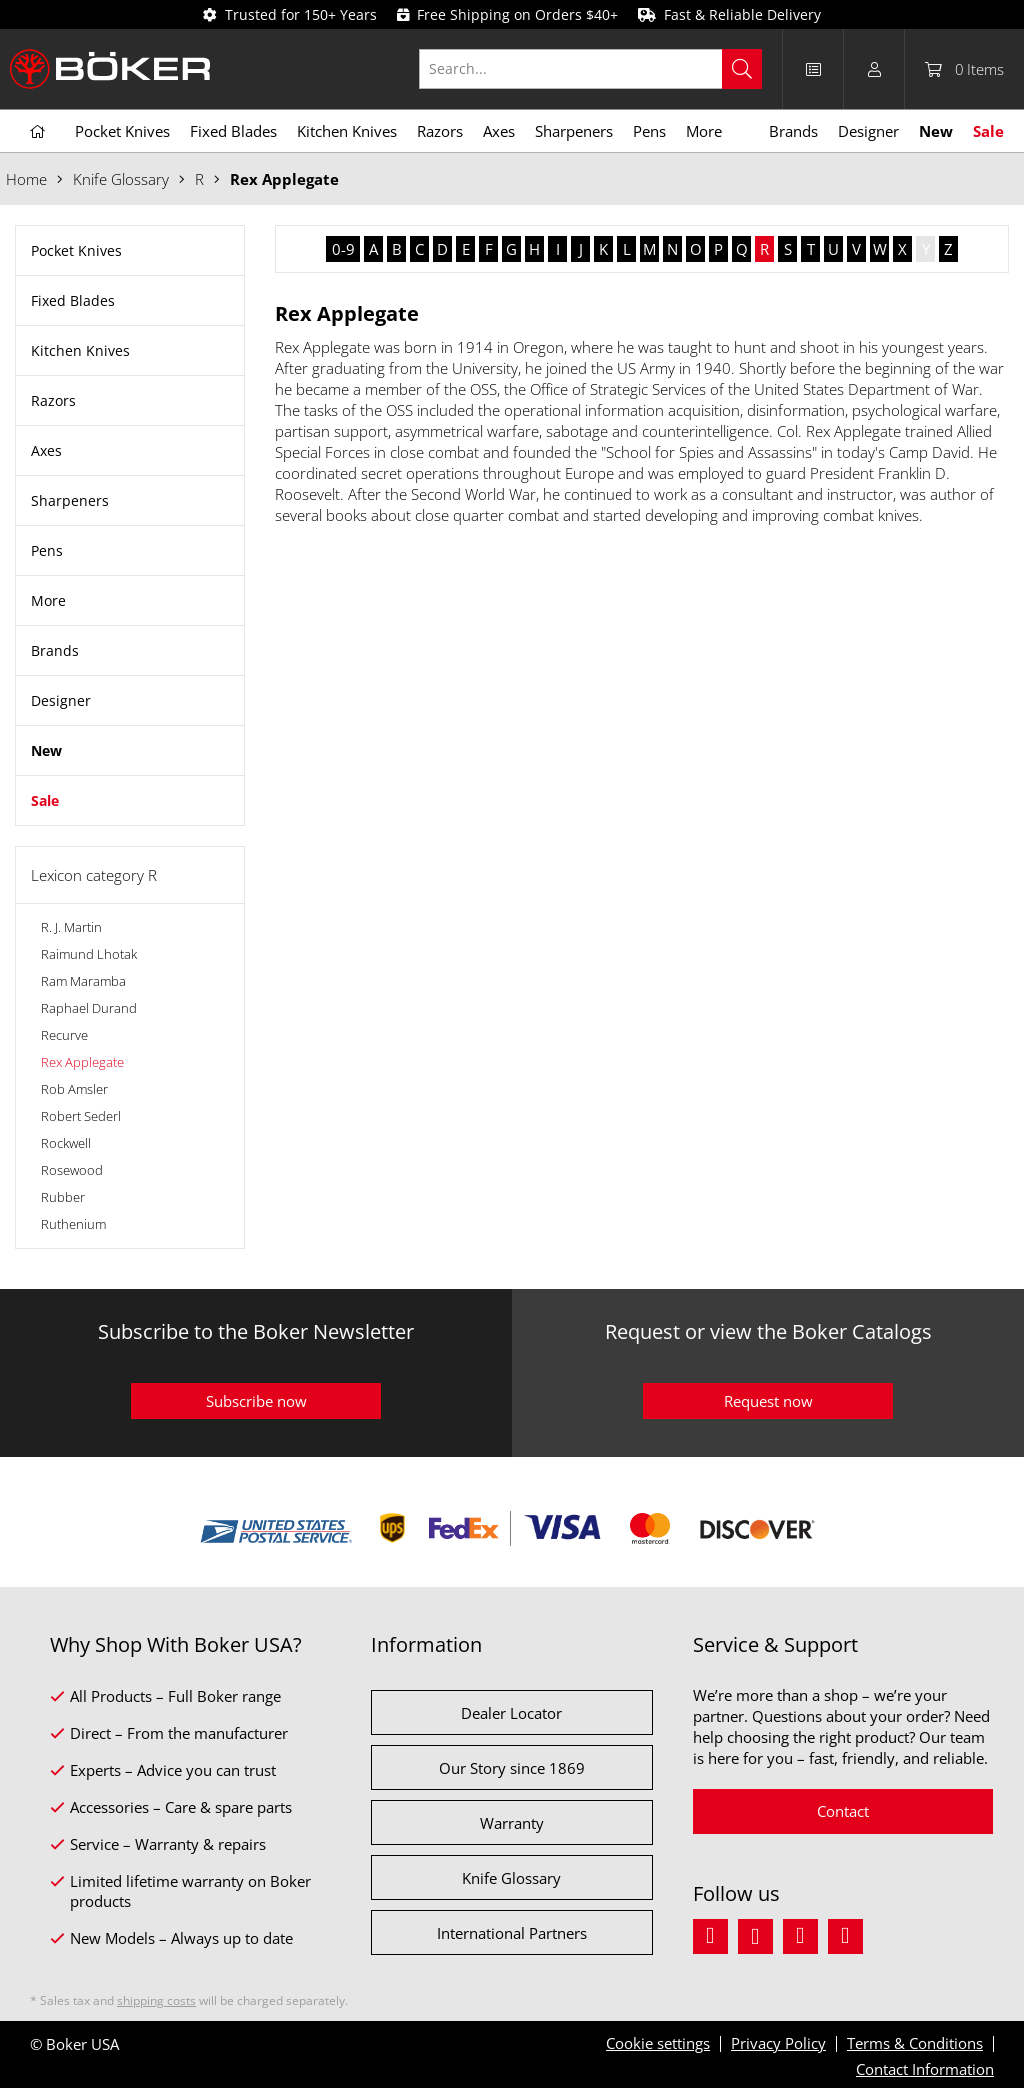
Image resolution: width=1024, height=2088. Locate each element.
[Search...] (590, 69)
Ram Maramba (83, 981)
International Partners (512, 1933)
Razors (53, 400)
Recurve (64, 1035)
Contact (843, 1811)
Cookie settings (658, 2043)
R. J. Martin (71, 927)
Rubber (63, 1197)
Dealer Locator (511, 1713)
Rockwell (66, 1143)
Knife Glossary (511, 1878)
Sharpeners (70, 500)
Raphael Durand (89, 1008)
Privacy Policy (778, 2043)
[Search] (742, 69)
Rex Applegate (82, 1062)
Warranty (512, 1823)
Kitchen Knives (80, 350)
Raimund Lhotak (89, 954)
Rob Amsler (74, 1089)
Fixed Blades (73, 300)
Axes (46, 450)
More (48, 600)
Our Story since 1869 (512, 1768)
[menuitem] (601, 69)
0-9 (343, 249)
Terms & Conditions (915, 2043)
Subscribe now (256, 1401)
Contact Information (925, 2069)
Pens (47, 550)
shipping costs (156, 2000)
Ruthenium (73, 1224)
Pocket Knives (76, 250)
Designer (61, 700)
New (46, 750)
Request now (768, 1401)
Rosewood (72, 1170)
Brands (55, 650)
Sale (45, 800)
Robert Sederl (81, 1116)
